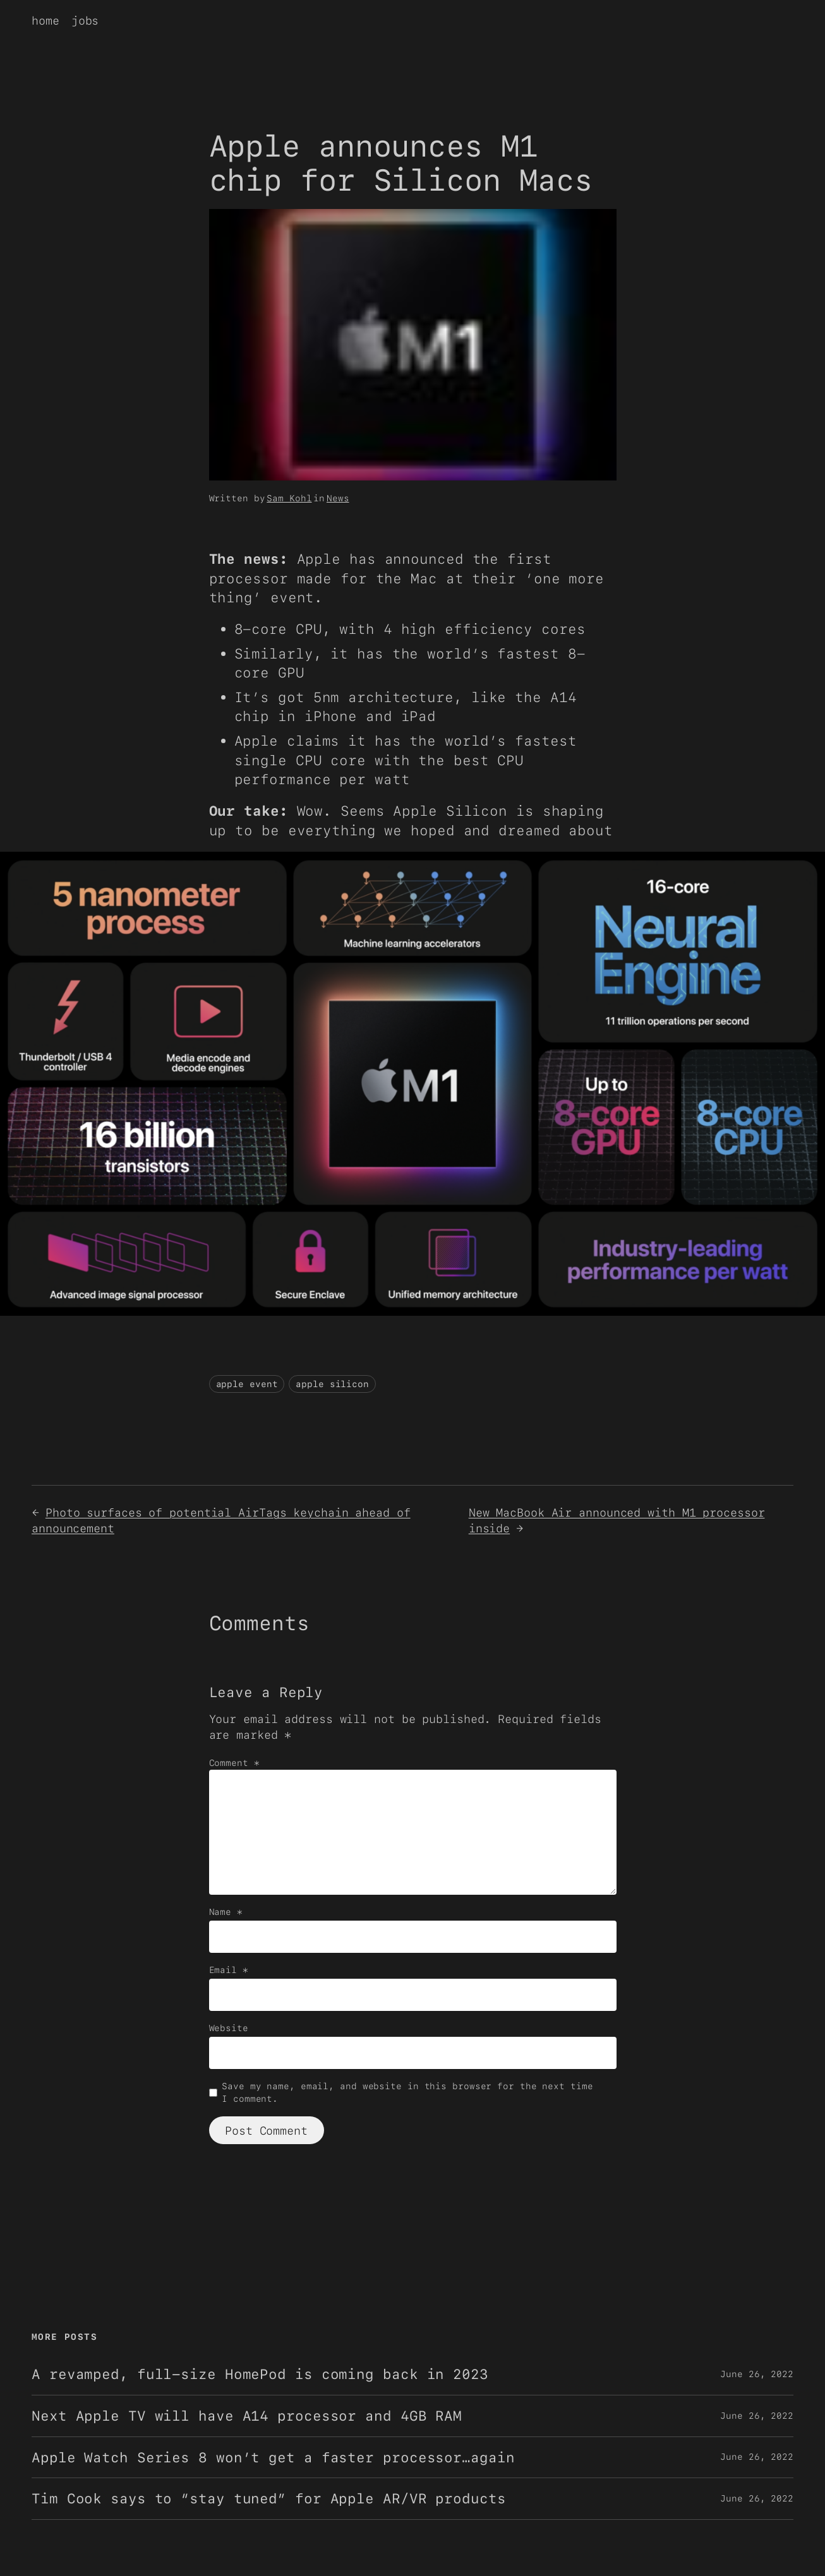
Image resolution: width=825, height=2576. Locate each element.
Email (228, 1970)
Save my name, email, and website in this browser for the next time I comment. (407, 2092)
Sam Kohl (289, 498)
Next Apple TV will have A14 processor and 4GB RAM (247, 2416)
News (338, 498)
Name (226, 1912)
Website (228, 2028)
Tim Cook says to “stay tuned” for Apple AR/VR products (269, 2499)
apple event (247, 1384)
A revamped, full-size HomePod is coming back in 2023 (260, 2374)
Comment (234, 1763)
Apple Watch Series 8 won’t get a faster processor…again (273, 2458)
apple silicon (332, 1384)
